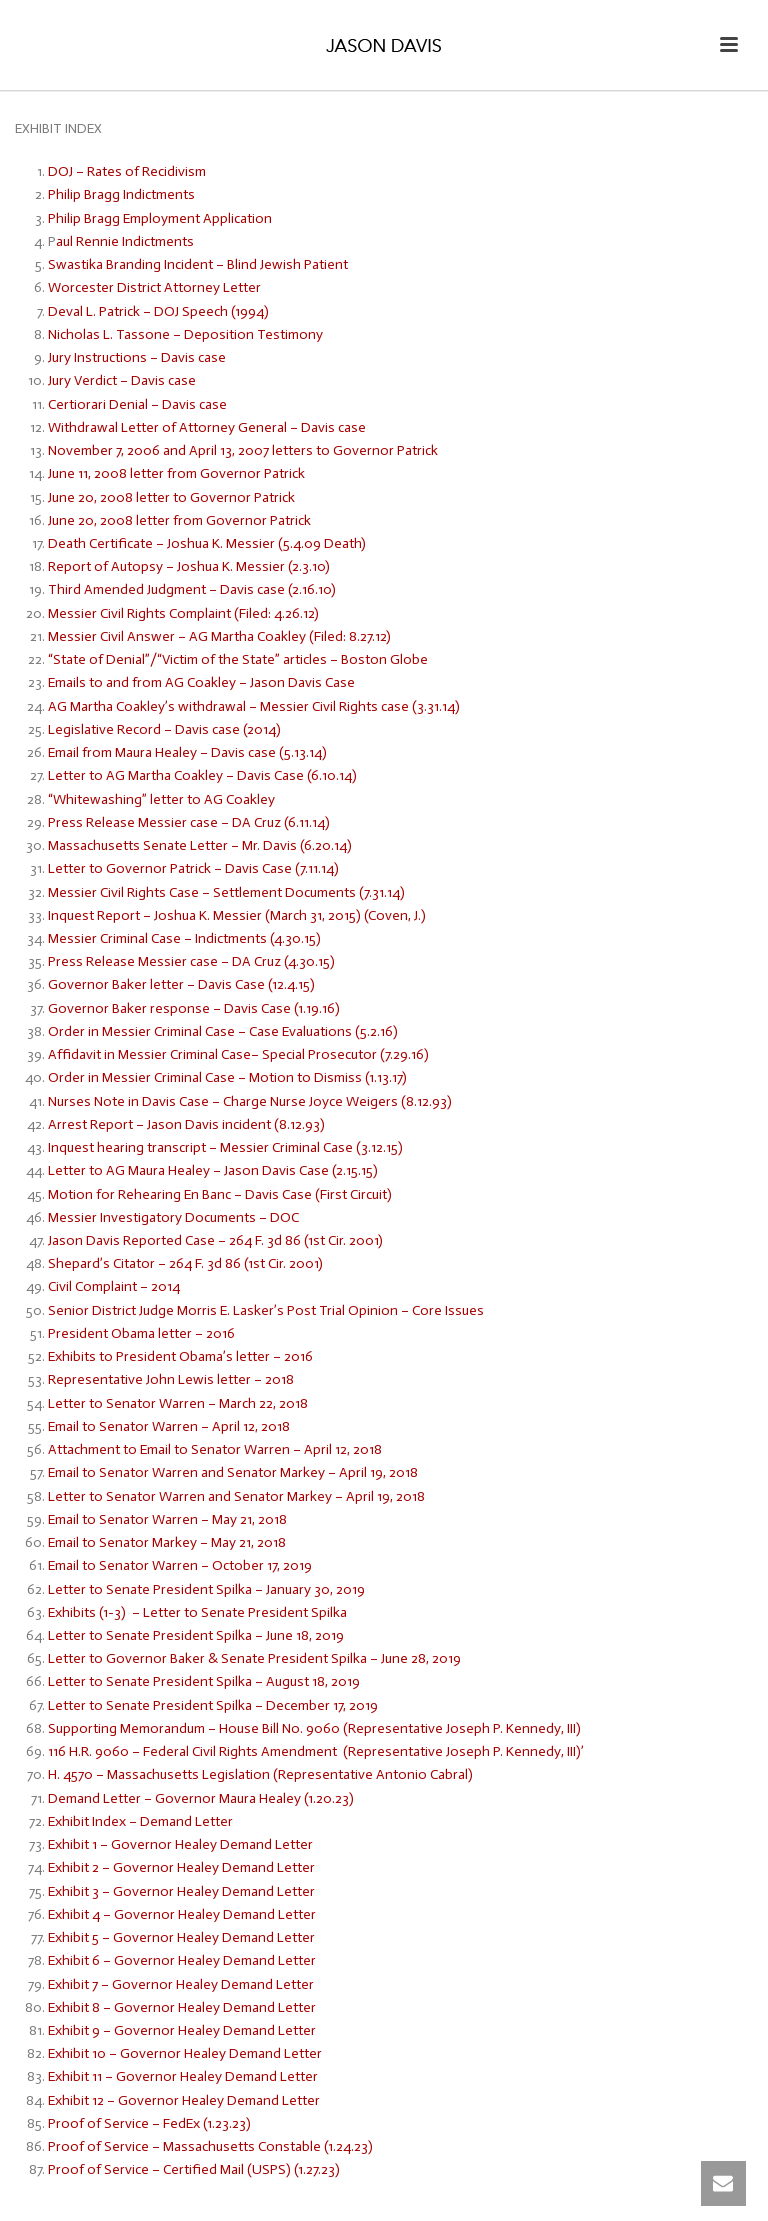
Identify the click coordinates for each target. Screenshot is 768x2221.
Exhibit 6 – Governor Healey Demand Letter (183, 1960)
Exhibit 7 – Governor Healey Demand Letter (182, 1984)
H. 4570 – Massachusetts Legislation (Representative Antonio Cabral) (260, 1774)
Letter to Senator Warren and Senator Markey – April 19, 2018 (236, 1496)
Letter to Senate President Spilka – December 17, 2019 (217, 1705)
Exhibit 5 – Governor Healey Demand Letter (181, 1937)
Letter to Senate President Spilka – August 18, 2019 (207, 1681)
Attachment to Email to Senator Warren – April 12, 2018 (215, 1449)
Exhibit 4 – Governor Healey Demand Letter (182, 1914)
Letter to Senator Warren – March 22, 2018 (178, 1403)
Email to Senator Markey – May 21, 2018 (167, 1542)
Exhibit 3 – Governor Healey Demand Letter (183, 1891)
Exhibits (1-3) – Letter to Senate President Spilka (199, 1612)
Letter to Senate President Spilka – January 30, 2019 (206, 1589)
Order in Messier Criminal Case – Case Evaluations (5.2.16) (223, 1031)
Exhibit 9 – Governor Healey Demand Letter (182, 2030)
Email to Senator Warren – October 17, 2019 (180, 1565)
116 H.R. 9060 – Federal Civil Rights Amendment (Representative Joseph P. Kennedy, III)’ (316, 1751)
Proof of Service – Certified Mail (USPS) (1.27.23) (194, 2169)
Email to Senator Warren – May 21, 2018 (167, 1519)
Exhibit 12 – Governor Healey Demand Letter (184, 2100)
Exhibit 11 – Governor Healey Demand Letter (183, 2076)
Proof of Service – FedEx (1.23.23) (149, 2123)
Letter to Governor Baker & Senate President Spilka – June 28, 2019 (254, 1658)
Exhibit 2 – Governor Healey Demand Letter (183, 1867)
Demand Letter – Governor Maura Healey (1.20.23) (201, 1798)
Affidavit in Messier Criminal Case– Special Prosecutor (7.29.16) (238, 1054)
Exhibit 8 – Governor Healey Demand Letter (182, 2007)
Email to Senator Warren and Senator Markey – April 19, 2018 (233, 1472)
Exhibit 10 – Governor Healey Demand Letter (185, 2053)
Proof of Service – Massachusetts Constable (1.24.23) (210, 2146)
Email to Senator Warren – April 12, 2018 (169, 1426)
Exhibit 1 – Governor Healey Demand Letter (180, 1844)
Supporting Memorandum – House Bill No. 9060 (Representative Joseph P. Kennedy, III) (316, 1728)
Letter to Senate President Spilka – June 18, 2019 (197, 1635)
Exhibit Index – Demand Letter (140, 1821)
